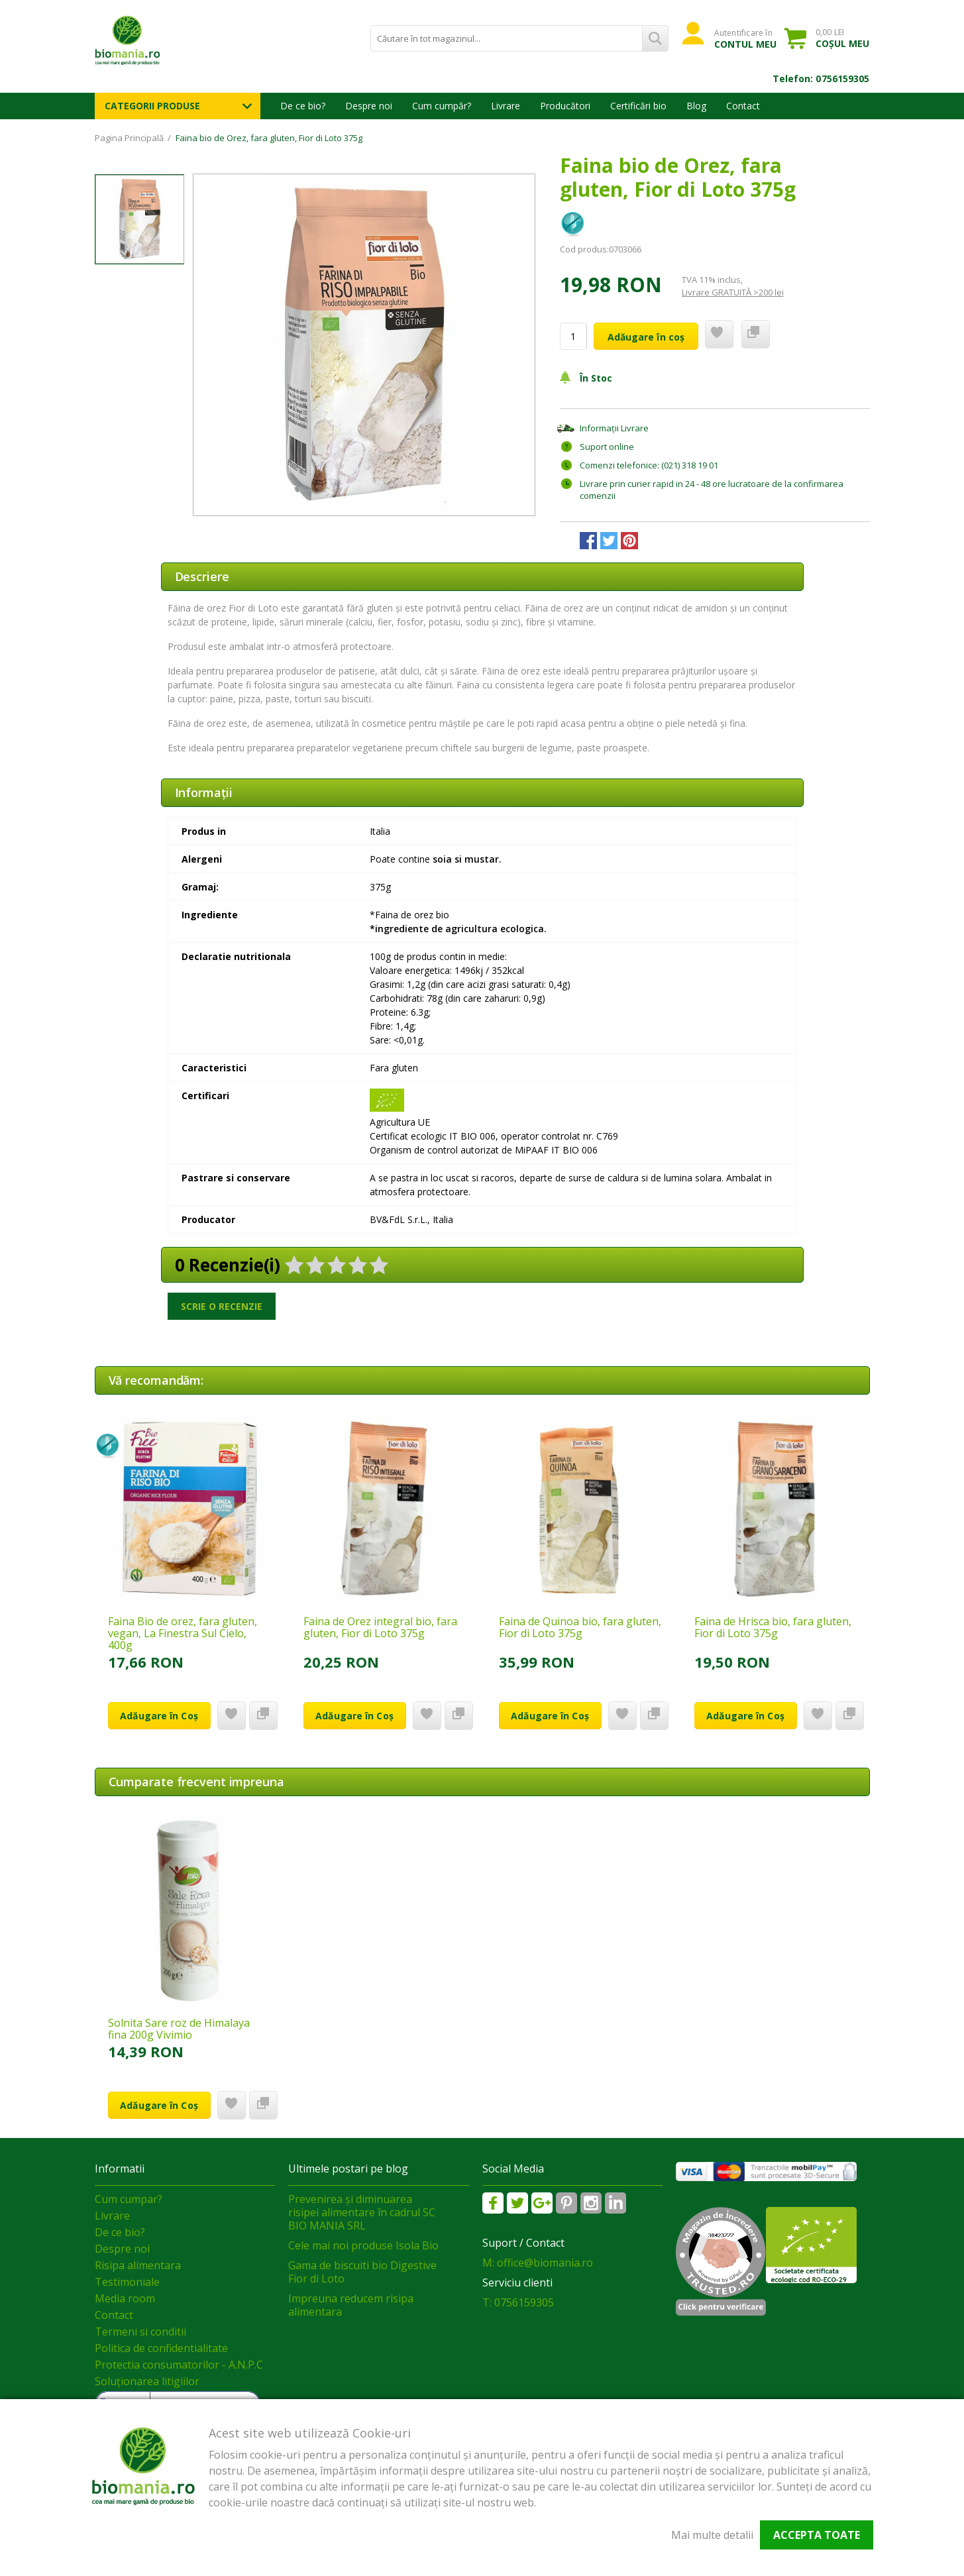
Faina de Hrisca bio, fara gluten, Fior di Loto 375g (772, 1627)
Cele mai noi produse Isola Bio (363, 2245)
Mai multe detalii (712, 2535)
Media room (125, 2298)
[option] (364, 345)
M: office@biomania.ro (537, 2262)
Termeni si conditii (140, 2331)
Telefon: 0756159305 (821, 78)
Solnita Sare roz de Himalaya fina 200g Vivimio (179, 2029)
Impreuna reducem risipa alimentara (350, 2305)
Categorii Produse (152, 105)
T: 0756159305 (518, 2302)
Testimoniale (127, 2282)
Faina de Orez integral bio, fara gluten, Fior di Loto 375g (380, 1627)
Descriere (202, 576)
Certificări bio (638, 105)
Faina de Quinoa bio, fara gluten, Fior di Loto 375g (580, 1627)
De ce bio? (302, 105)
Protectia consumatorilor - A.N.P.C (179, 2364)
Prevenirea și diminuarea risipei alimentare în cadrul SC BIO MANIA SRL (361, 2212)
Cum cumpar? (128, 2199)
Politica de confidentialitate (161, 2348)
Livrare (505, 105)
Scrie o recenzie (221, 1306)
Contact (743, 105)
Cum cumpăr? (441, 105)
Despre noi (368, 105)
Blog (696, 105)
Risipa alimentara (138, 2265)
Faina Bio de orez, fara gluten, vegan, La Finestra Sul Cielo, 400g (182, 1633)
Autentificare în (745, 38)
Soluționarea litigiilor (147, 2381)
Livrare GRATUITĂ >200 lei (733, 292)
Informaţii (204, 792)
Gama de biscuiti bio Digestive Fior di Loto (362, 2272)
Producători (565, 105)
